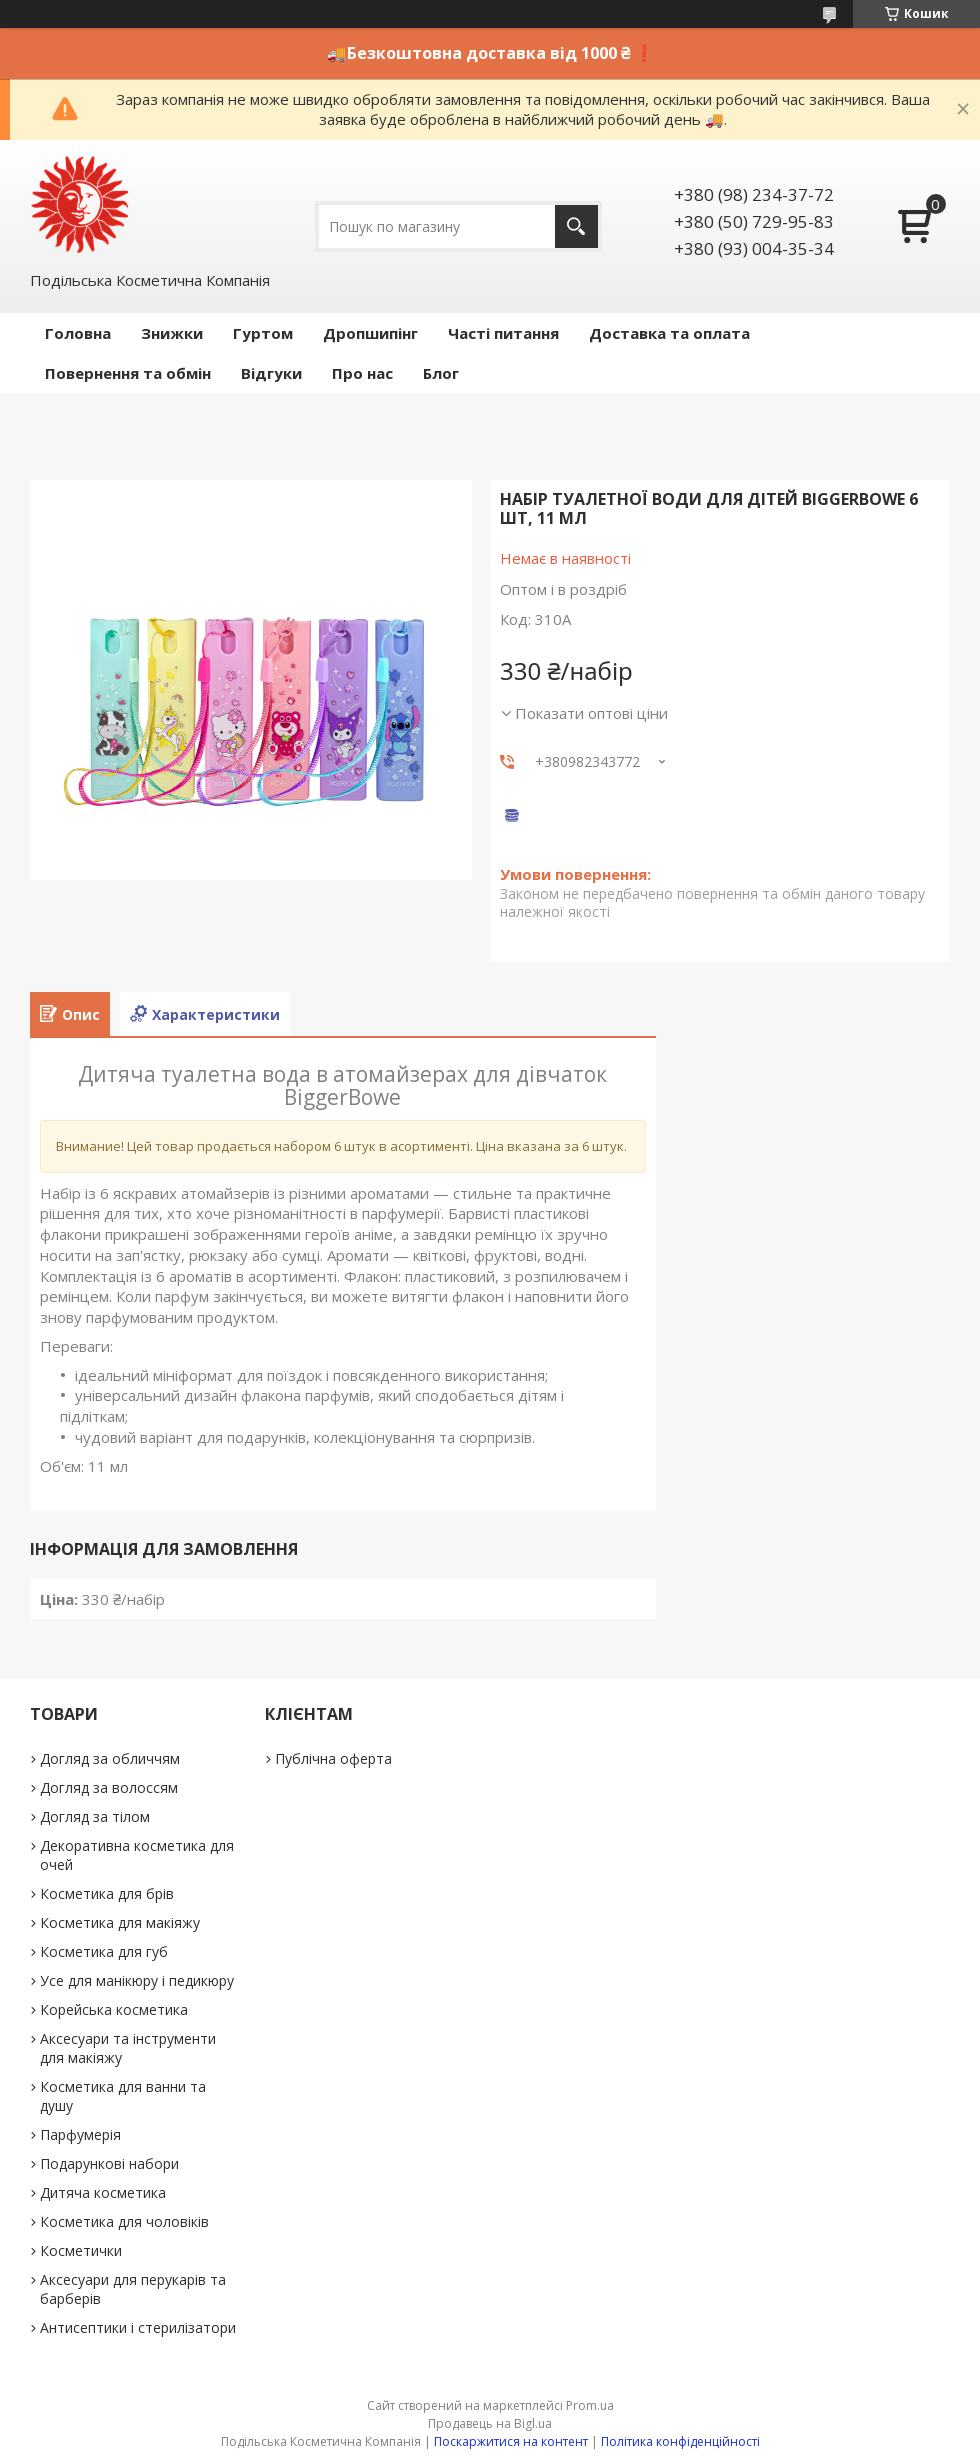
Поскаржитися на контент (511, 2441)
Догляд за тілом (95, 1816)
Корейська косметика (114, 2009)
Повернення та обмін (128, 373)
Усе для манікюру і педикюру (137, 1980)
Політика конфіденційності (680, 2441)
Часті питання (503, 333)
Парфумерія (80, 2134)
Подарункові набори (109, 2163)
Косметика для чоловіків (124, 2221)
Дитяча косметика (103, 2192)
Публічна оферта (333, 1758)
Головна (78, 333)
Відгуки (271, 373)
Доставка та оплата (669, 333)
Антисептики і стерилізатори (138, 2327)
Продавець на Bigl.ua (490, 2423)
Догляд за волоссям (109, 1787)
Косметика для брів (107, 1893)
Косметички (81, 2250)
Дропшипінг (370, 333)
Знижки (172, 333)
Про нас (362, 373)
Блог (441, 373)
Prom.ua (590, 2405)
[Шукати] (576, 226)
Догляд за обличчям (110, 1758)
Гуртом (263, 333)
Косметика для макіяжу (120, 1922)
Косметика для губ (104, 1951)
